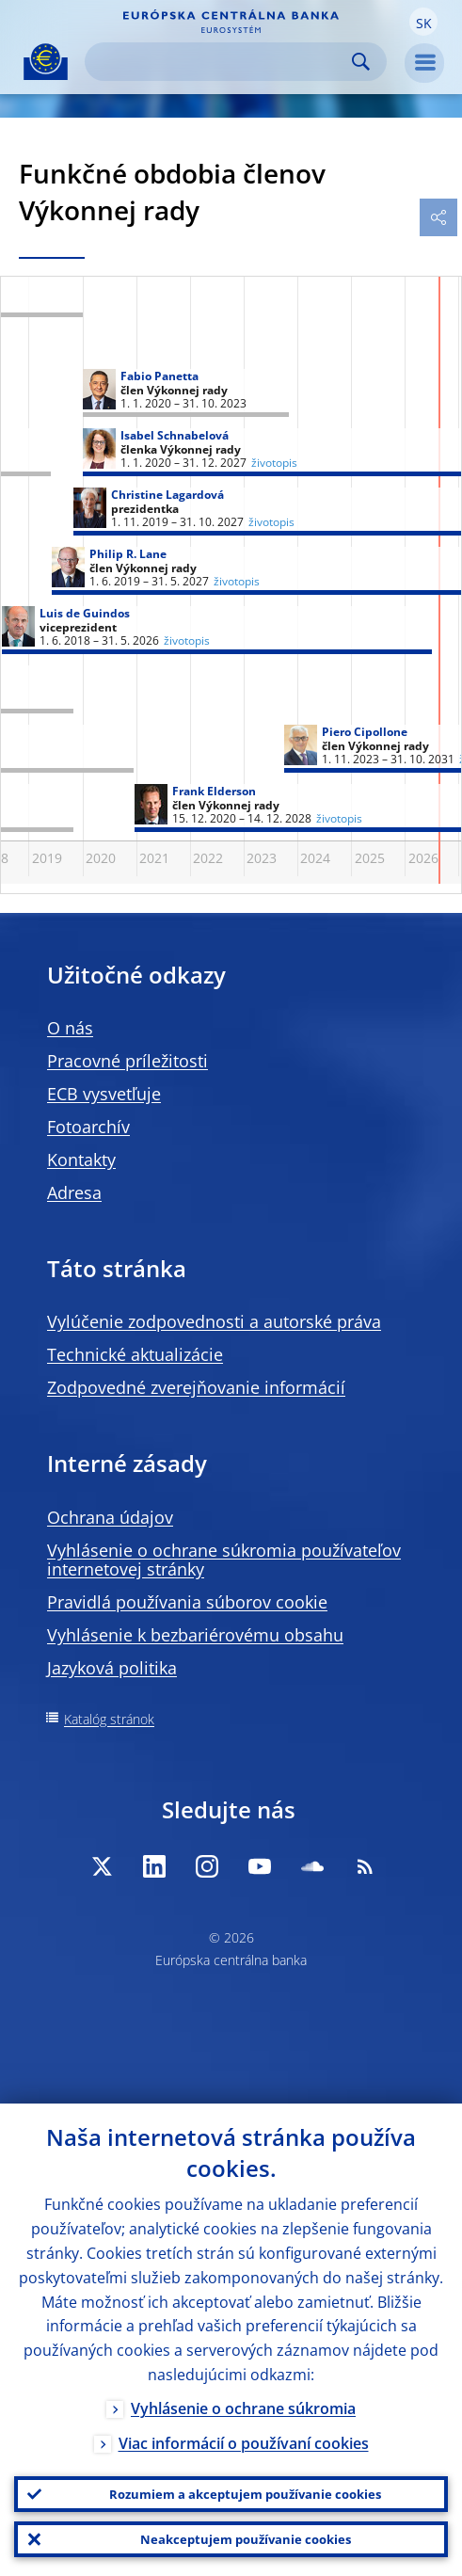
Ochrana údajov (110, 1517)
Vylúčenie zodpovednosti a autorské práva (214, 1321)
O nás (70, 1027)
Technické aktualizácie (135, 1354)
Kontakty (81, 1159)
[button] (423, 22)
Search (360, 61)
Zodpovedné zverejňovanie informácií (196, 1387)
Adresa (74, 1192)
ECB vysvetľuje (104, 1093)
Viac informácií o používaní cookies (244, 2443)
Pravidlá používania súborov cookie (187, 1602)
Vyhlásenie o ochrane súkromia (243, 2408)
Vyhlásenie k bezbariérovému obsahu (195, 1635)
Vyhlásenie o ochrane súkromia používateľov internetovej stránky (224, 1559)
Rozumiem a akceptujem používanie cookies (245, 2494)
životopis (187, 641)
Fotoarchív (88, 1126)
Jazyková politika (112, 1667)
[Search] (220, 61)
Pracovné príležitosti (127, 1060)
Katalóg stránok (109, 1719)
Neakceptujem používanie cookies (245, 2539)
